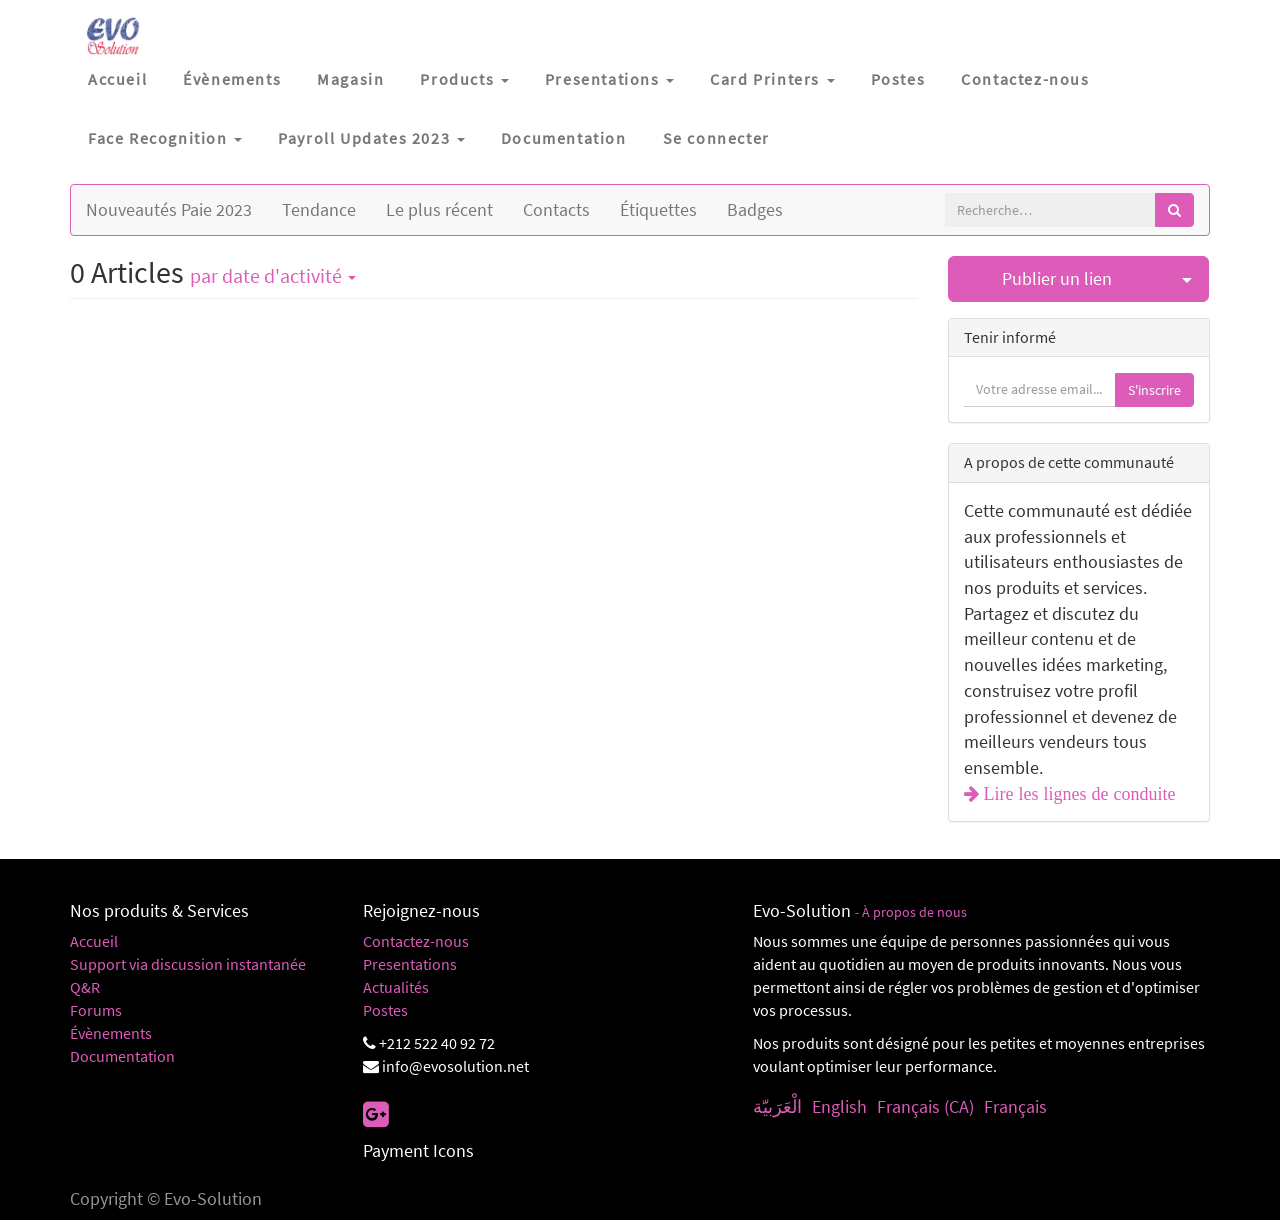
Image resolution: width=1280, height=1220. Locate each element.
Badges (755, 209)
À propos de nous (914, 912)
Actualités (396, 987)
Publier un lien (1057, 278)
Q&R (85, 987)
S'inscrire (1154, 390)
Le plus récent (439, 209)
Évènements (111, 1033)
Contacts (556, 209)
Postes (385, 1010)
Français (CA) (925, 1106)
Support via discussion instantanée (188, 964)
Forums (96, 1010)
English (839, 1106)
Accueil (94, 941)
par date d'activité (273, 276)
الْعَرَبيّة (777, 1106)
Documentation (122, 1056)
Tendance (319, 209)
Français (1015, 1106)
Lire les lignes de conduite (1077, 794)
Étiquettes (658, 209)
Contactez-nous (416, 941)
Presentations (410, 964)
